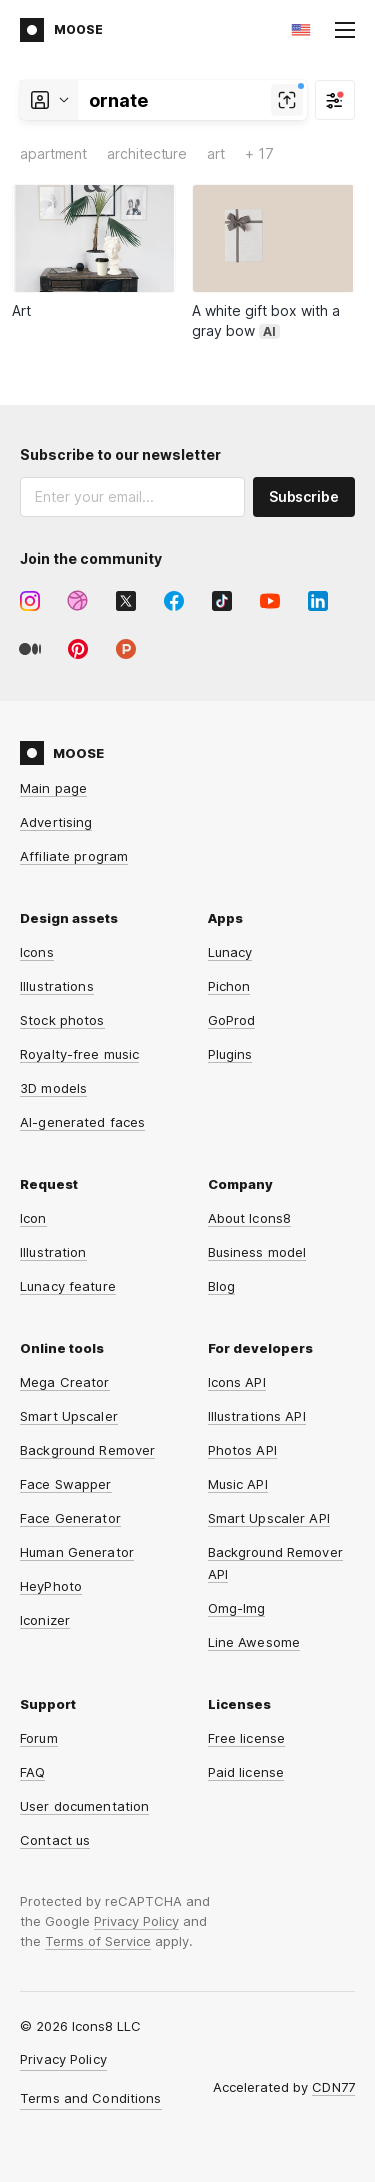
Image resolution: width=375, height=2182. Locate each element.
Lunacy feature (68, 1286)
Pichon (229, 986)
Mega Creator (65, 1382)
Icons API (237, 1382)
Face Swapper (66, 1484)
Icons (37, 952)
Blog (222, 1286)
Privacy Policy (136, 1921)
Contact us (55, 1840)
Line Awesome (254, 1642)
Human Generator (77, 1552)
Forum (39, 1738)
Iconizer (45, 1620)
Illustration (53, 1252)
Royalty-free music (79, 1054)
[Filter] (335, 100)
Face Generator (70, 1518)
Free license (247, 1738)
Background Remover (87, 1450)
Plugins (230, 1054)
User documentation (84, 1806)
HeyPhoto (51, 1586)
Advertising (56, 822)
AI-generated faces (82, 1122)
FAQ (32, 1772)
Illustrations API (257, 1416)
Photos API (242, 1450)
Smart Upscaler (69, 1416)
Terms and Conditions (91, 2098)
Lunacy (230, 952)
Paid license (246, 1772)
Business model (257, 1252)
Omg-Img (237, 1608)
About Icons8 (250, 1218)
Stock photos (62, 1020)
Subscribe (304, 496)
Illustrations (57, 986)
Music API (238, 1484)
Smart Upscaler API (269, 1518)
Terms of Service (98, 1941)
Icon (33, 1218)
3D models (53, 1088)
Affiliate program (74, 856)
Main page (53, 788)
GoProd (232, 1020)
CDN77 (333, 2087)
